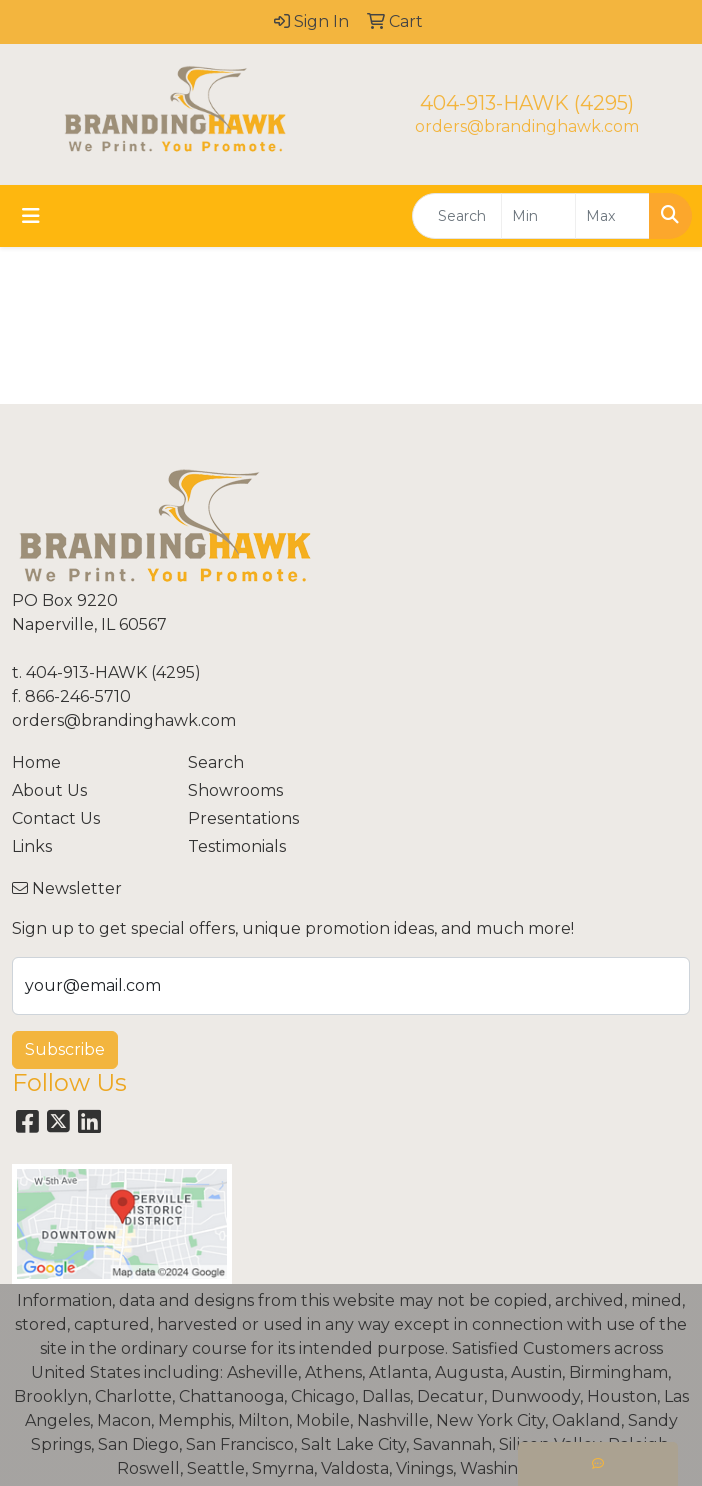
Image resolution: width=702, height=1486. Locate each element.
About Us (49, 790)
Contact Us (56, 818)
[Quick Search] (457, 216)
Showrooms (235, 790)
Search (216, 762)
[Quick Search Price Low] (538, 216)
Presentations (243, 818)
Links (32, 846)
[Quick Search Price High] (612, 216)
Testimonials (237, 846)
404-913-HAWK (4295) (527, 103)
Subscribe (65, 1049)
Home (36, 762)
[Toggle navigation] (31, 216)
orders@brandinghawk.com (527, 126)
